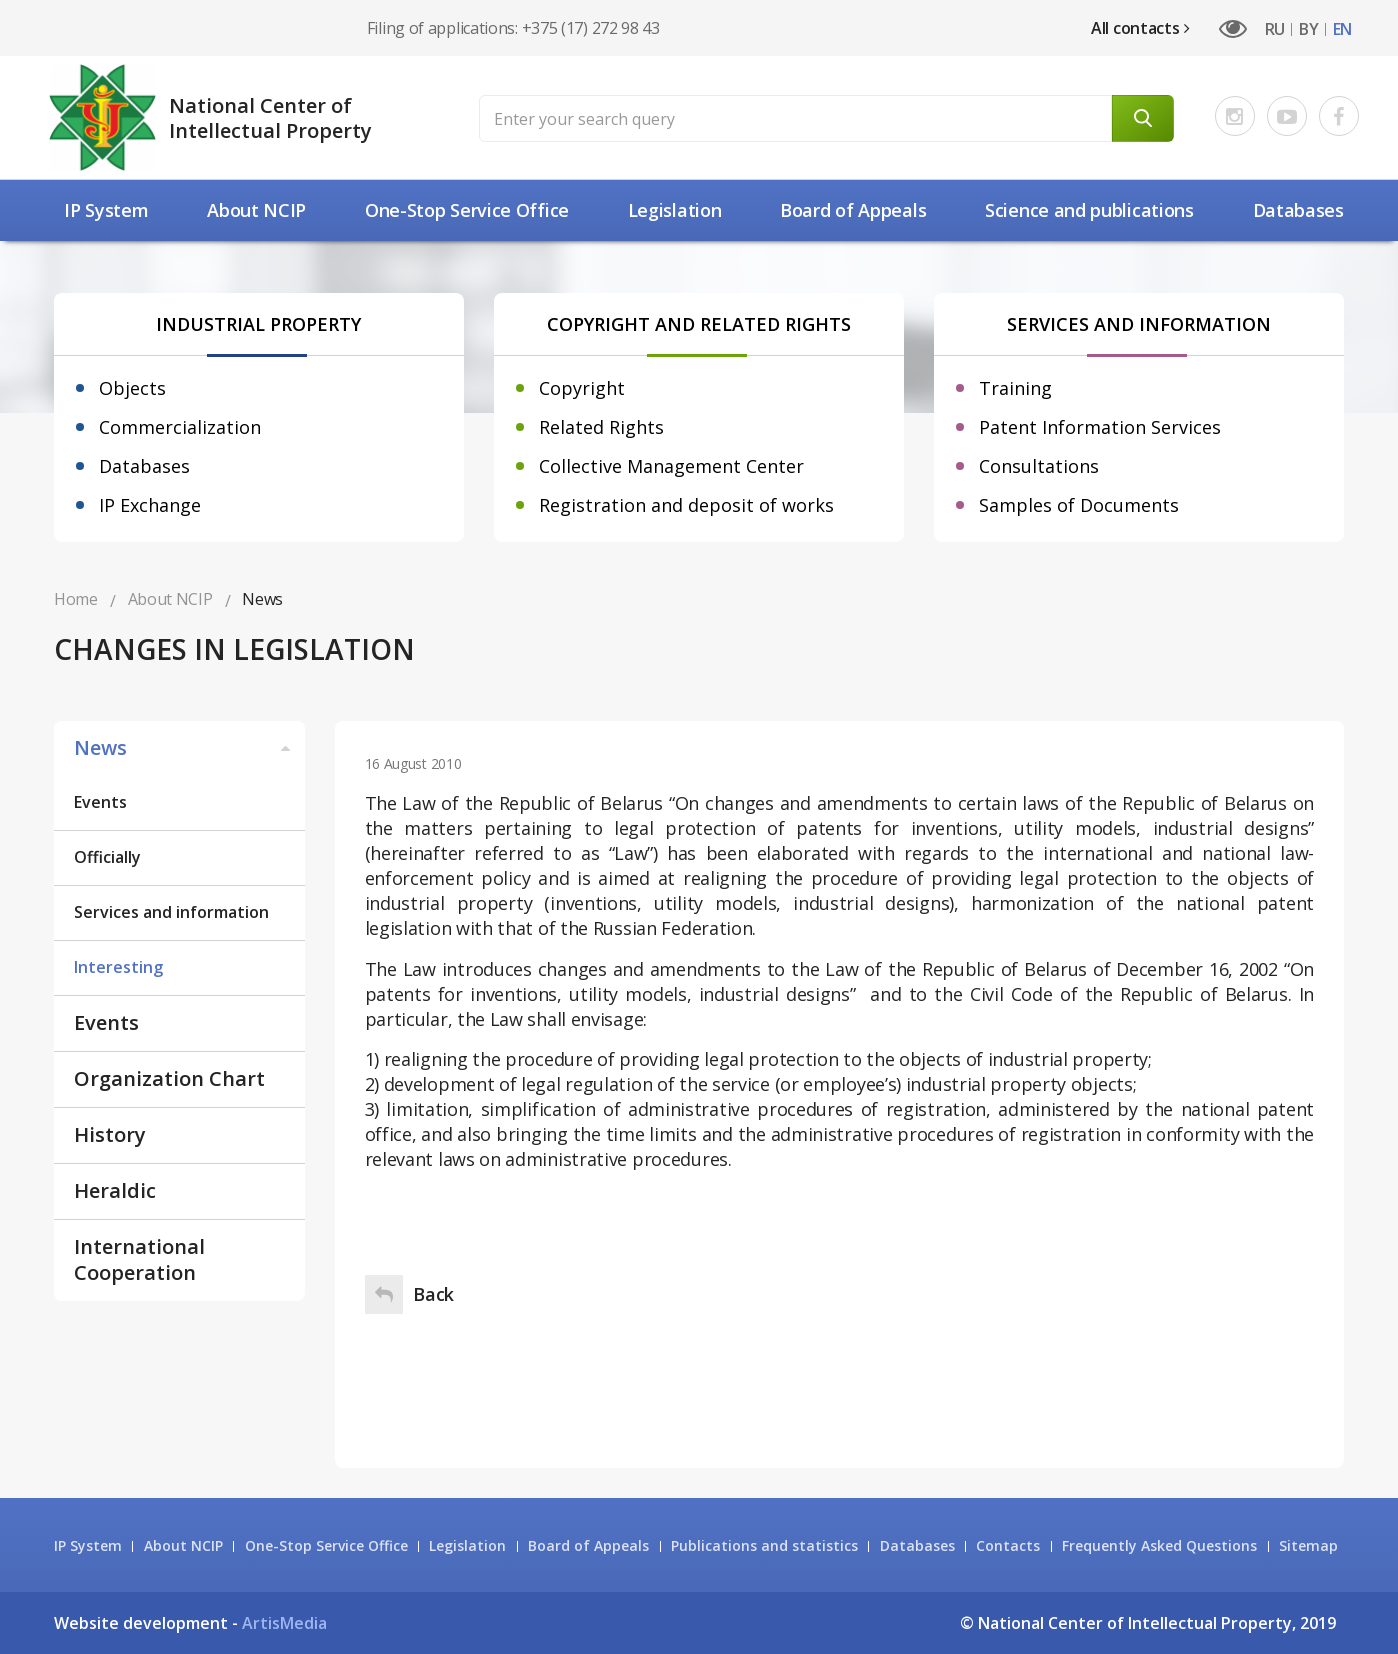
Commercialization (180, 427)
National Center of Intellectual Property (270, 118)
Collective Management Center (671, 466)
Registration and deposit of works (686, 505)
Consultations (1039, 466)
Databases (1298, 210)
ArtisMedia (284, 1623)
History (110, 1134)
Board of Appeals (853, 210)
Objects (132, 388)
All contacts (1140, 28)
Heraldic (115, 1190)
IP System (106, 210)
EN (1342, 29)
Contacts (1008, 1545)
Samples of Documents (1079, 505)
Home (76, 599)
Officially (107, 857)
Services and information (171, 912)
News (184, 747)
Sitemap (1308, 1545)
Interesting (118, 967)
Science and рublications (1089, 210)
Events (100, 802)
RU (1275, 29)
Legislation (675, 210)
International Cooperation (139, 1259)
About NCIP (256, 210)
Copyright (582, 388)
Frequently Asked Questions (1159, 1545)
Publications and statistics (764, 1545)
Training (1015, 388)
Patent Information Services (1100, 427)
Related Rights (601, 427)
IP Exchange (150, 505)
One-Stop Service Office (467, 210)
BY (1308, 29)
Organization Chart (169, 1078)
